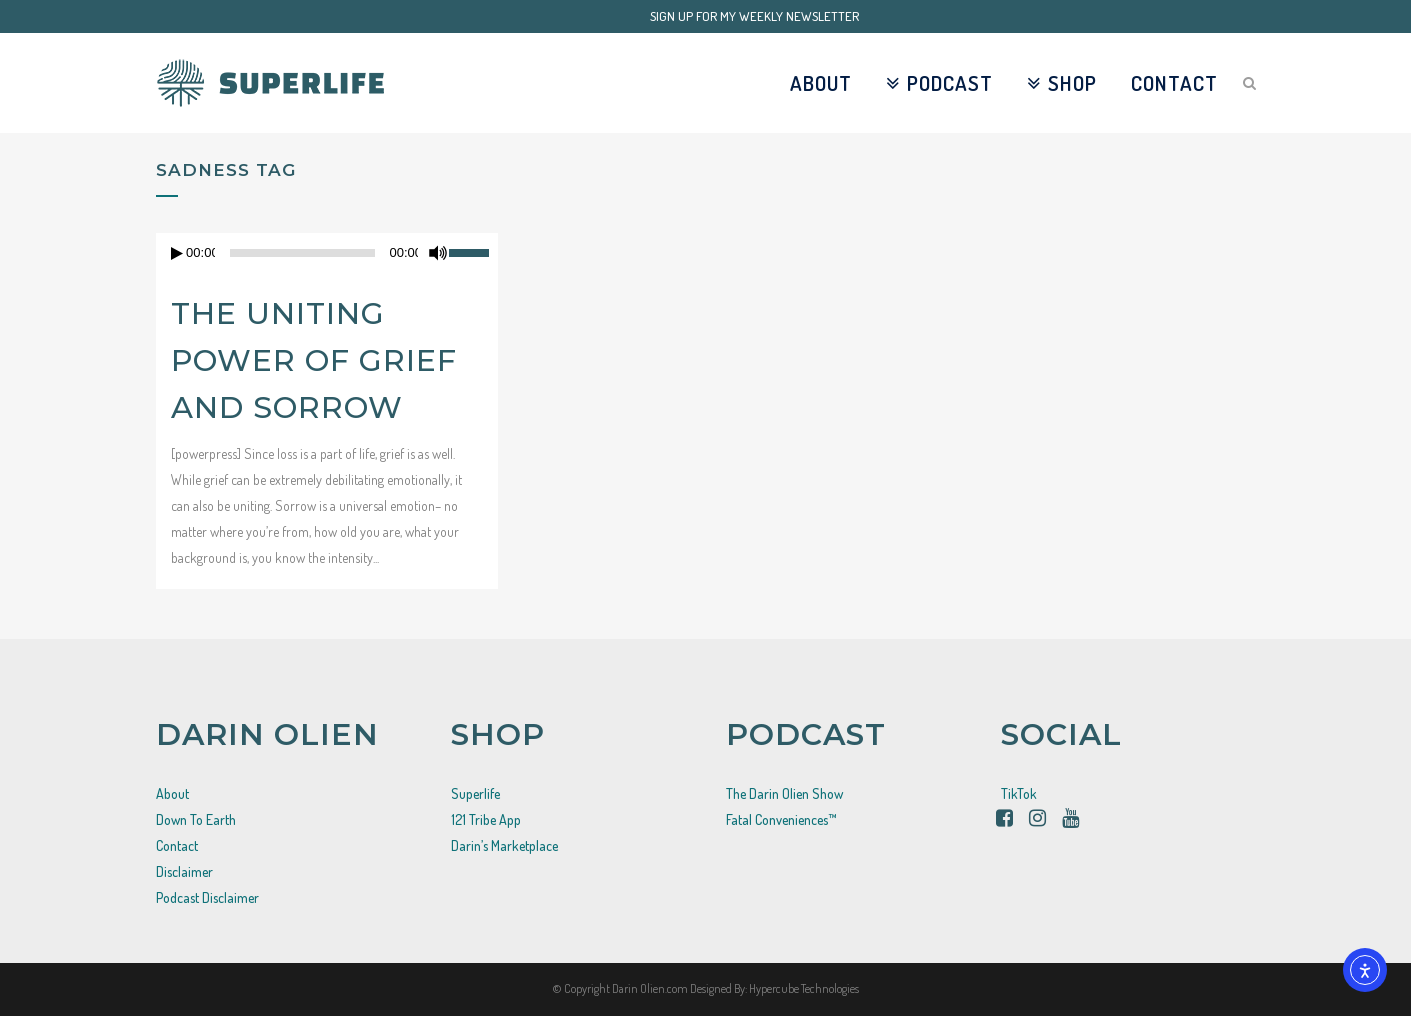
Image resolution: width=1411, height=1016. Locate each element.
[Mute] (438, 253)
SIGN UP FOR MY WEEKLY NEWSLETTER (754, 16)
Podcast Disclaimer (207, 897)
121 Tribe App (486, 819)
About (172, 793)
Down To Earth (196, 819)
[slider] (473, 251)
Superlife (475, 793)
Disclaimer (184, 871)
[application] (327, 253)
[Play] (177, 253)
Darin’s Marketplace (504, 845)
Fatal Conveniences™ (781, 819)
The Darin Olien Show (784, 793)
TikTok (1019, 793)
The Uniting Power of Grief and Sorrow (314, 360)
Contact (177, 845)
